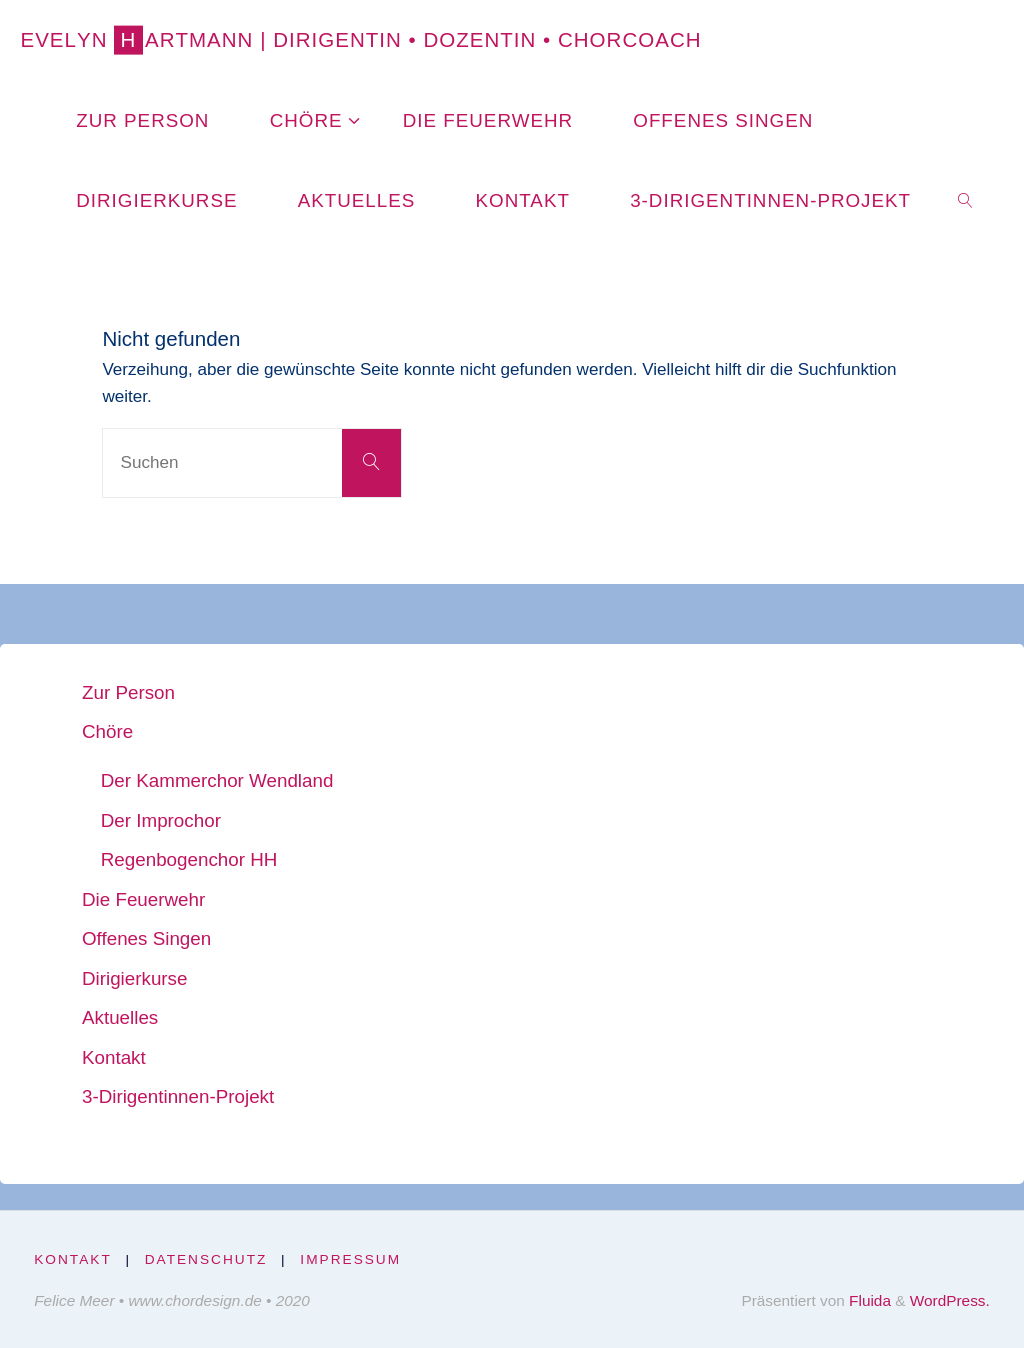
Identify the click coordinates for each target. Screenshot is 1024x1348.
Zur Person (128, 692)
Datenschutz (206, 1259)
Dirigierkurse (135, 978)
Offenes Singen (146, 938)
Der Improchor (161, 820)
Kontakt (114, 1057)
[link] (966, 200)
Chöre (107, 731)
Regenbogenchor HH (189, 859)
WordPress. (950, 1300)
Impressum (350, 1259)
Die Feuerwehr (143, 899)
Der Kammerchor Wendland (217, 780)
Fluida (868, 1300)
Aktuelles (120, 1017)
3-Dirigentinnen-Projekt (178, 1096)
